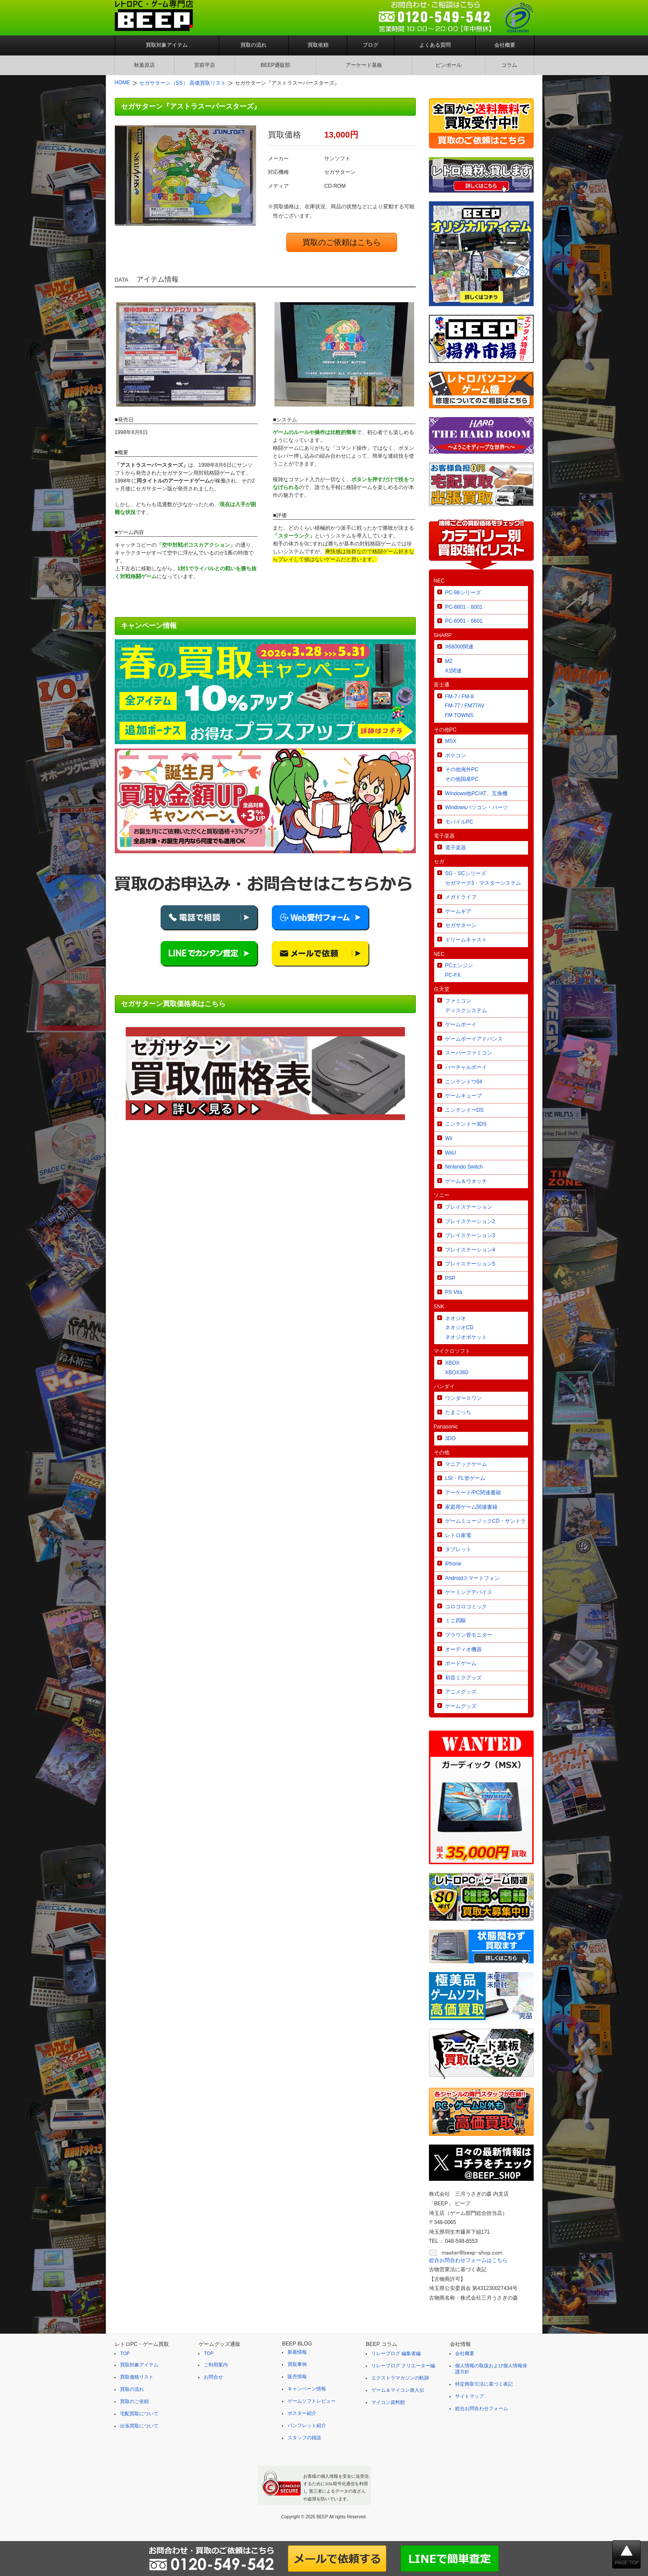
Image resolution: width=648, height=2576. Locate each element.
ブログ (370, 45)
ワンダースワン (463, 1398)
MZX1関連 (453, 666)
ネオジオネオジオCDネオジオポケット (466, 1327)
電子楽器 (455, 848)
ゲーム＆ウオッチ (466, 1181)
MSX (450, 741)
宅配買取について (139, 2413)
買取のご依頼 (134, 2401)
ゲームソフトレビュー (312, 2401)
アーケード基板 (364, 65)
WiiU (450, 1153)
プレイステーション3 (470, 1235)
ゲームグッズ (461, 1706)
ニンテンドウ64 (463, 1082)
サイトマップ (469, 2396)
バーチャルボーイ (466, 1067)
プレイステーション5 (470, 1264)
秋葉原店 (144, 65)
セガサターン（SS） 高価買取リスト (182, 83)
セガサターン (461, 925)
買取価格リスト (137, 2376)
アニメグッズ (461, 1692)
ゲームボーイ (461, 1024)
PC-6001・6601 (464, 621)
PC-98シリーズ (463, 593)
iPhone (453, 1564)
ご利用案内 (216, 2364)
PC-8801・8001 (464, 607)
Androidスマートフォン (472, 1578)
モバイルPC (459, 822)
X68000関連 (459, 647)
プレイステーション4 (470, 1250)
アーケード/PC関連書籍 (473, 1493)
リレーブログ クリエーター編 (403, 2365)
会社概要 (504, 45)
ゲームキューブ (463, 1096)
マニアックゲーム (466, 1464)
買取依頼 (318, 45)
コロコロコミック (466, 1607)
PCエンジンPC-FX (459, 970)
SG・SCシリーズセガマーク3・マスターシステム (483, 878)
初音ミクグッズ (463, 1678)
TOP (125, 2353)
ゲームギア (458, 911)
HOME (122, 82)
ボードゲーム (461, 1663)
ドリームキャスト (466, 940)
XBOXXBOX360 (456, 1368)
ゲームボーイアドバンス (474, 1039)
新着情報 (297, 2352)
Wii (449, 1138)
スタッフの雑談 (304, 2437)
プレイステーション (468, 1207)
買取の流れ (253, 45)
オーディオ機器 (463, 1649)
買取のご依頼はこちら (341, 242)
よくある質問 (435, 45)
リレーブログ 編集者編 (396, 2353)
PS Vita (454, 1292)
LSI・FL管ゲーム (465, 1478)
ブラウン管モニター (468, 1635)
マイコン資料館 (388, 2402)
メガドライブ (461, 897)
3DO (450, 1438)
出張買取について (139, 2425)
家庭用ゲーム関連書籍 (471, 1507)
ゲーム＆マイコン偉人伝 (397, 2390)
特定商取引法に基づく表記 (484, 2383)
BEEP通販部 (275, 65)
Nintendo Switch (464, 1167)
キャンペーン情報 (307, 2388)
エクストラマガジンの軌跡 (400, 2377)
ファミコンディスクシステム (466, 1006)
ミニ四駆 (455, 1620)
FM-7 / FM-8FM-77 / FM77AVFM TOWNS (464, 705)
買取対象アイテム (167, 45)
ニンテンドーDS (464, 1110)
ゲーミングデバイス (468, 1592)
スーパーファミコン (468, 1053)
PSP (450, 1278)
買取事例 (297, 2364)
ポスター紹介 (302, 2413)
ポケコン (455, 755)
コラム (509, 65)
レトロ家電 (458, 1535)
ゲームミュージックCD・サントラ (485, 1521)
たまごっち (458, 1412)
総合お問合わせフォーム (481, 2408)
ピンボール (448, 65)
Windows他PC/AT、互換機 (476, 793)
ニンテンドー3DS (466, 1124)
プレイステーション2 (470, 1221)
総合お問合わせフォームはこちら (468, 2260)
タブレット (458, 1549)
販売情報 (297, 2376)
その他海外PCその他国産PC (462, 774)
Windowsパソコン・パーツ (476, 807)
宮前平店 (204, 65)
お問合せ (213, 2376)
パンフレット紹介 (307, 2425)
